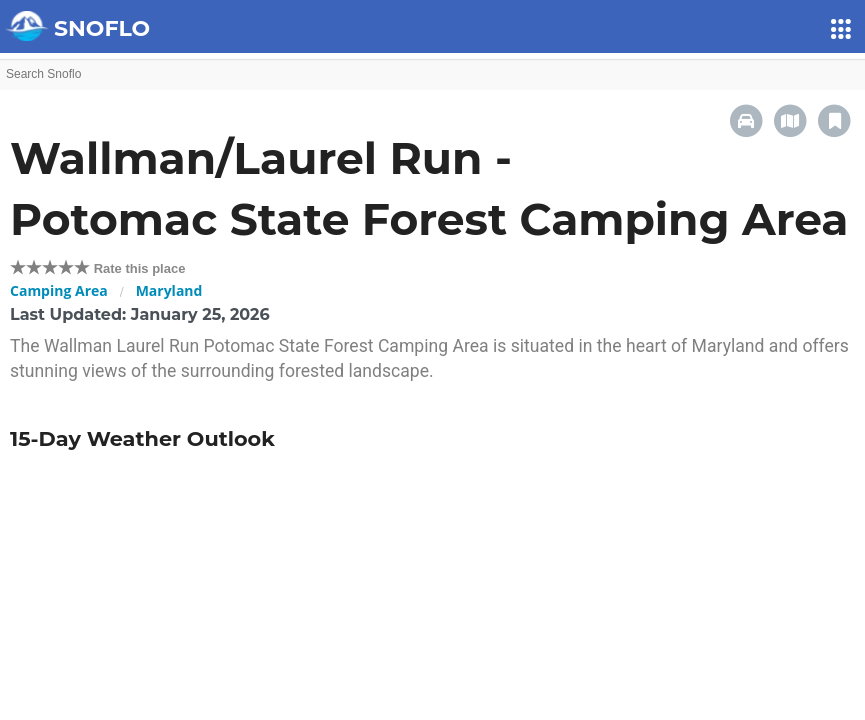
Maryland (169, 290)
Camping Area (59, 290)
